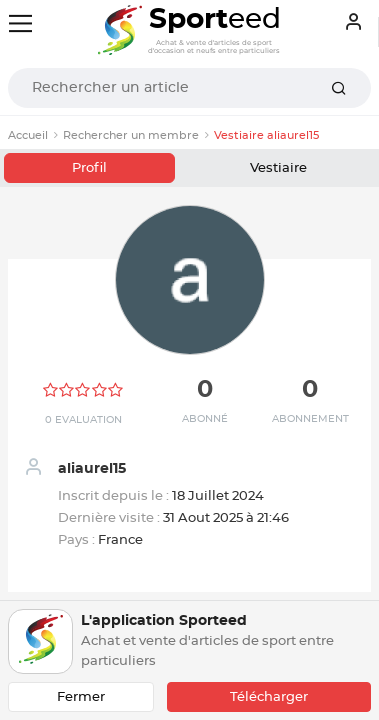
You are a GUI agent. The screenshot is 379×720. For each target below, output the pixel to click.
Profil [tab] (89, 168)
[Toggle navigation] (20, 23)
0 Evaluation (83, 420)
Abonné (205, 419)
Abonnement (310, 419)
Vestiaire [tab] (278, 168)
